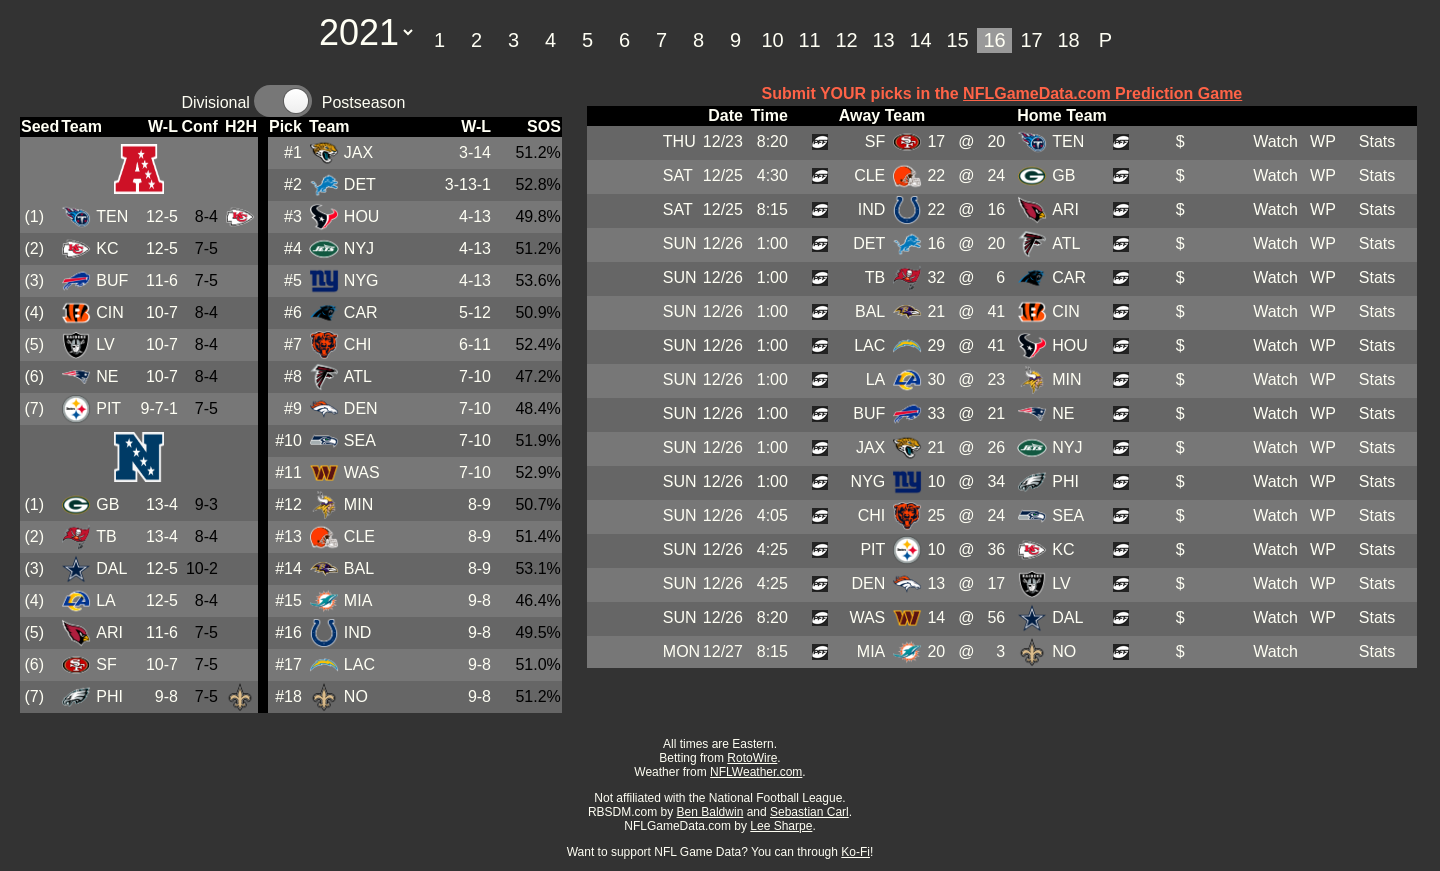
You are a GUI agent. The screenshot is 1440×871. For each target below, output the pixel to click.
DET (360, 184)
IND (358, 632)
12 (846, 40)
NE (107, 376)
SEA (360, 440)
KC (107, 248)
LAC (359, 664)
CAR (361, 312)
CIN (110, 312)
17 (1031, 40)
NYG (361, 280)
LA (106, 600)
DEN (361, 408)
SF (106, 664)
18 (1068, 40)
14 (920, 40)
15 (957, 40)
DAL (111, 568)
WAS (362, 472)
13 (883, 40)
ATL (358, 376)
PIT (108, 408)
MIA (358, 600)
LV (105, 344)
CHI (358, 344)
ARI (109, 632)
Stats (1377, 141)
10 (772, 40)
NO (356, 696)
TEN (112, 216)
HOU (362, 216)
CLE (359, 536)
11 (809, 40)
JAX (358, 152)
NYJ (359, 248)
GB (107, 504)
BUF (112, 280)
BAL (359, 568)
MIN (358, 504)
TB (106, 536)
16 (994, 40)
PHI (109, 696)
